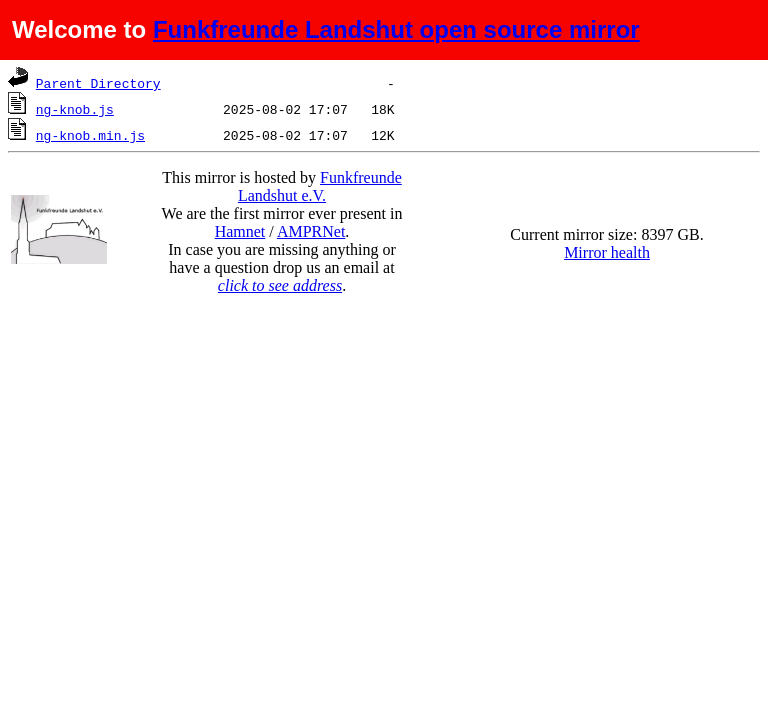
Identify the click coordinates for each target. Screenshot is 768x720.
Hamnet (240, 231)
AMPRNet (311, 231)
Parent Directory (98, 83)
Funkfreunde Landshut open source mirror (396, 29)
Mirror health (607, 252)
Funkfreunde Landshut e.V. (320, 186)
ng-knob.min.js (90, 135)
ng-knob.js (75, 109)
